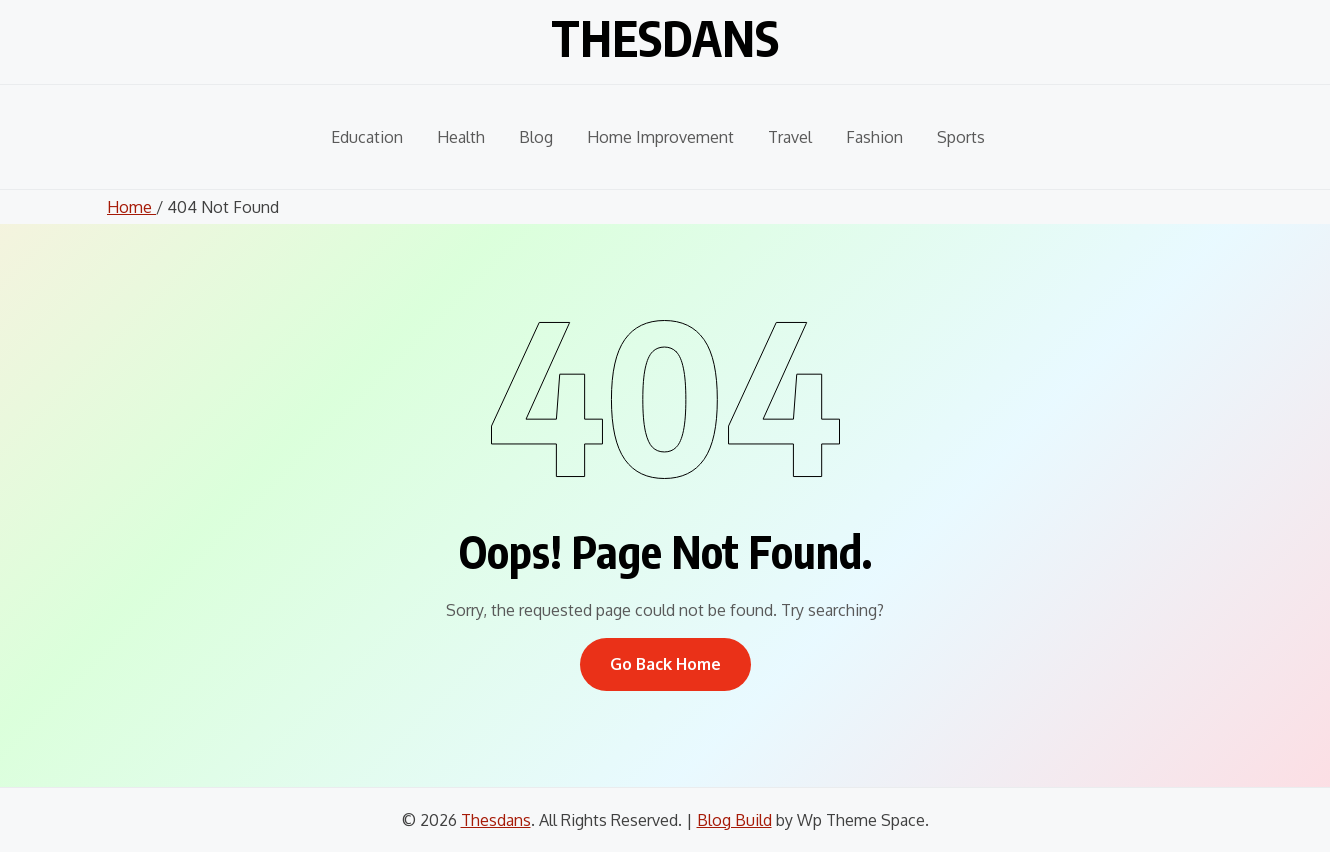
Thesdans (665, 38)
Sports (961, 137)
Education (367, 137)
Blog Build (734, 820)
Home (131, 207)
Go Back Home (665, 664)
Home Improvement (660, 137)
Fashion (874, 137)
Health (461, 137)
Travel (790, 137)
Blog (536, 137)
